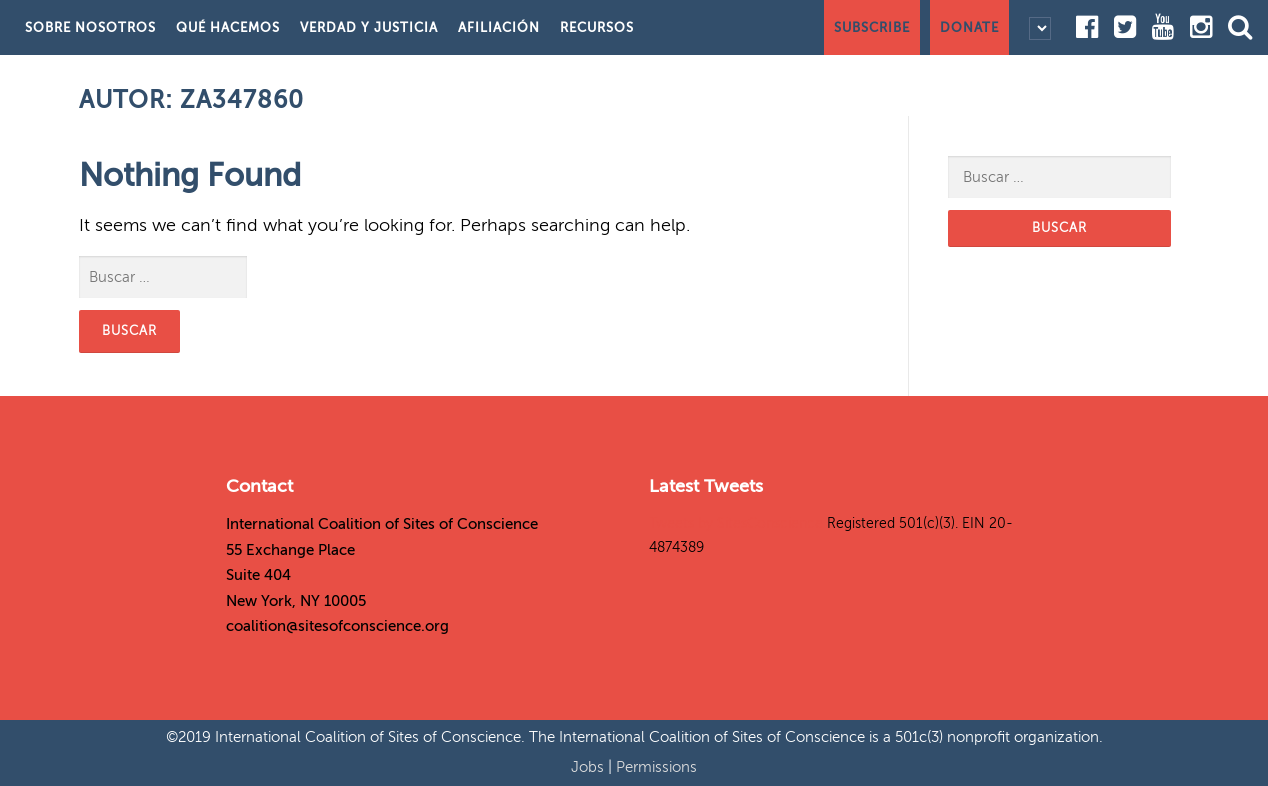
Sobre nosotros (90, 27)
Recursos (597, 27)
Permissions (656, 767)
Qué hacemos (228, 27)
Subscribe (872, 27)
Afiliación (499, 27)
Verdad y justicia (369, 27)
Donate (969, 27)
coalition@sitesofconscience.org (337, 626)
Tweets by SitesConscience (736, 523)
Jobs (589, 767)
